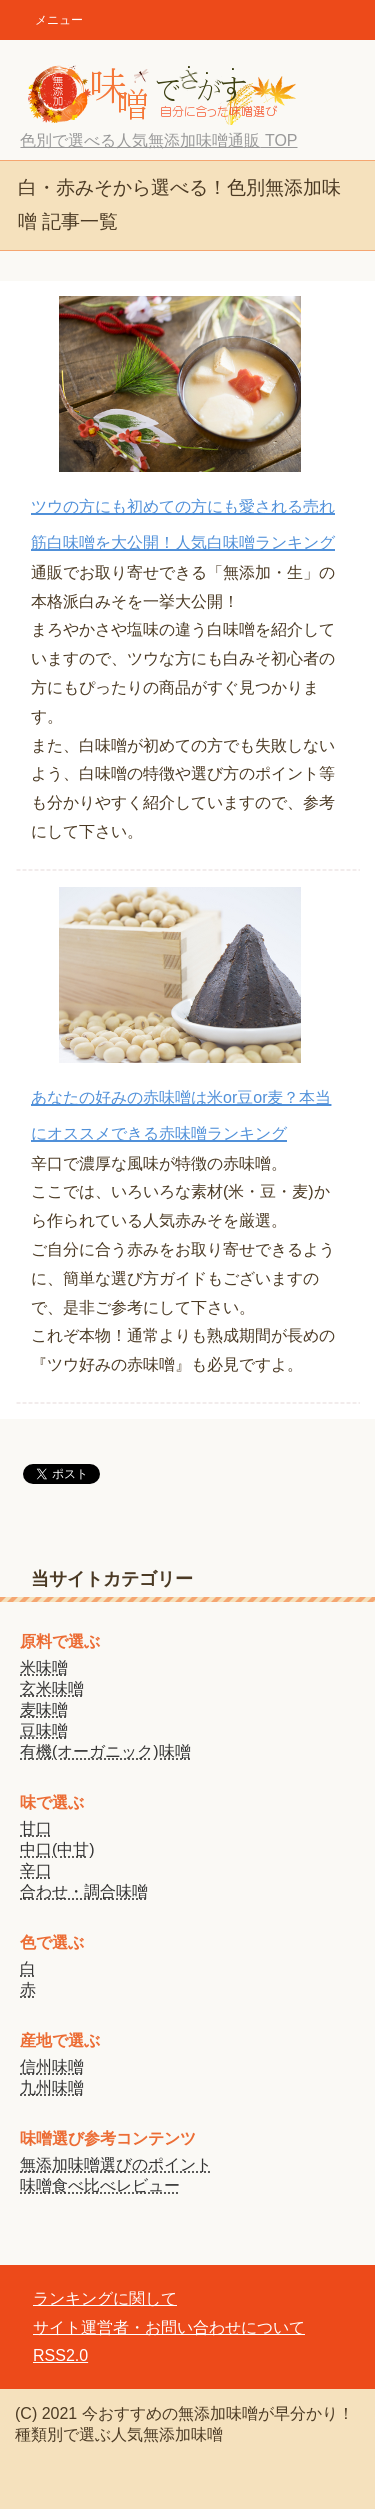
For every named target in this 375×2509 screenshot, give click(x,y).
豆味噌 (44, 1730)
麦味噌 (44, 1709)
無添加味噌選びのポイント (116, 2164)
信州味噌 (52, 2066)
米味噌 (44, 1667)
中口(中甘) (57, 1849)
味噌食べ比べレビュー (100, 2185)
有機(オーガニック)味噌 (105, 1751)
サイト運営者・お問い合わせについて (169, 2327)
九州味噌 (52, 2087)
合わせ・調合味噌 (84, 1891)
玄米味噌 (52, 1688)
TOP (158, 140)
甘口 (36, 1828)
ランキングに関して (105, 2298)
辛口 (36, 1870)
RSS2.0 (60, 2355)
